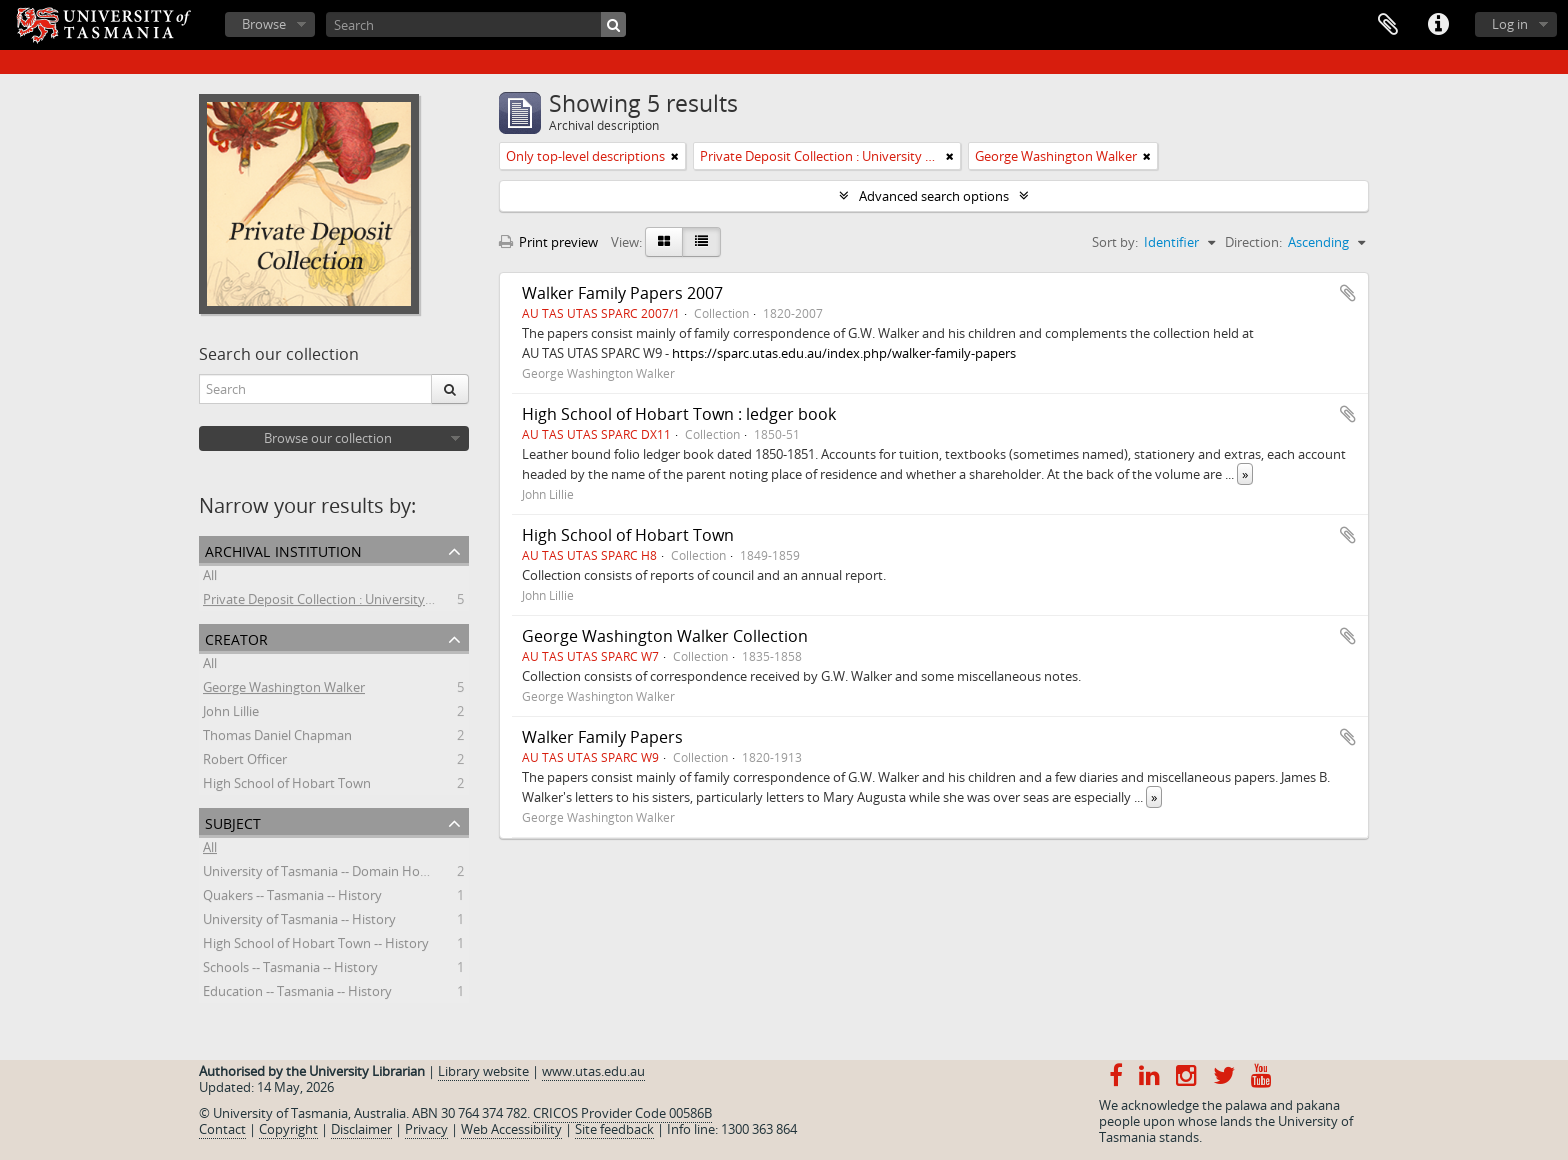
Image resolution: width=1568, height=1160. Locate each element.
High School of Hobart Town (287, 786)
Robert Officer (245, 762)
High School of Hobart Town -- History (316, 946)
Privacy (426, 1129)
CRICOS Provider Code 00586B (622, 1113)
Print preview (548, 242)
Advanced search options (934, 196)
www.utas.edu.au (593, 1071)
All (210, 578)
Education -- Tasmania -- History (297, 994)
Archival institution (283, 549)
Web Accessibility (511, 1129)
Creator (236, 637)
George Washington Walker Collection (665, 636)
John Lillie (231, 714)
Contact (222, 1129)
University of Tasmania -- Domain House (322, 874)
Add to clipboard (1348, 293)
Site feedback (614, 1129)
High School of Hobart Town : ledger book (679, 414)
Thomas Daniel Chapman (277, 738)
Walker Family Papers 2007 (622, 293)
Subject (233, 821)
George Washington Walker (284, 690)
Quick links (1438, 25)
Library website (483, 1071)
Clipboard (1388, 25)
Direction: (1253, 242)
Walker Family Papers (602, 737)
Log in (1510, 24)
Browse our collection (328, 438)
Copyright (288, 1129)
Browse (264, 24)
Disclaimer (361, 1129)
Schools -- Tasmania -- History (290, 970)
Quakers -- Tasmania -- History (292, 898)
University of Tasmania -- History (299, 922)
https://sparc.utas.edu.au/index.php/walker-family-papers (844, 353)
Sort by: (1115, 242)
